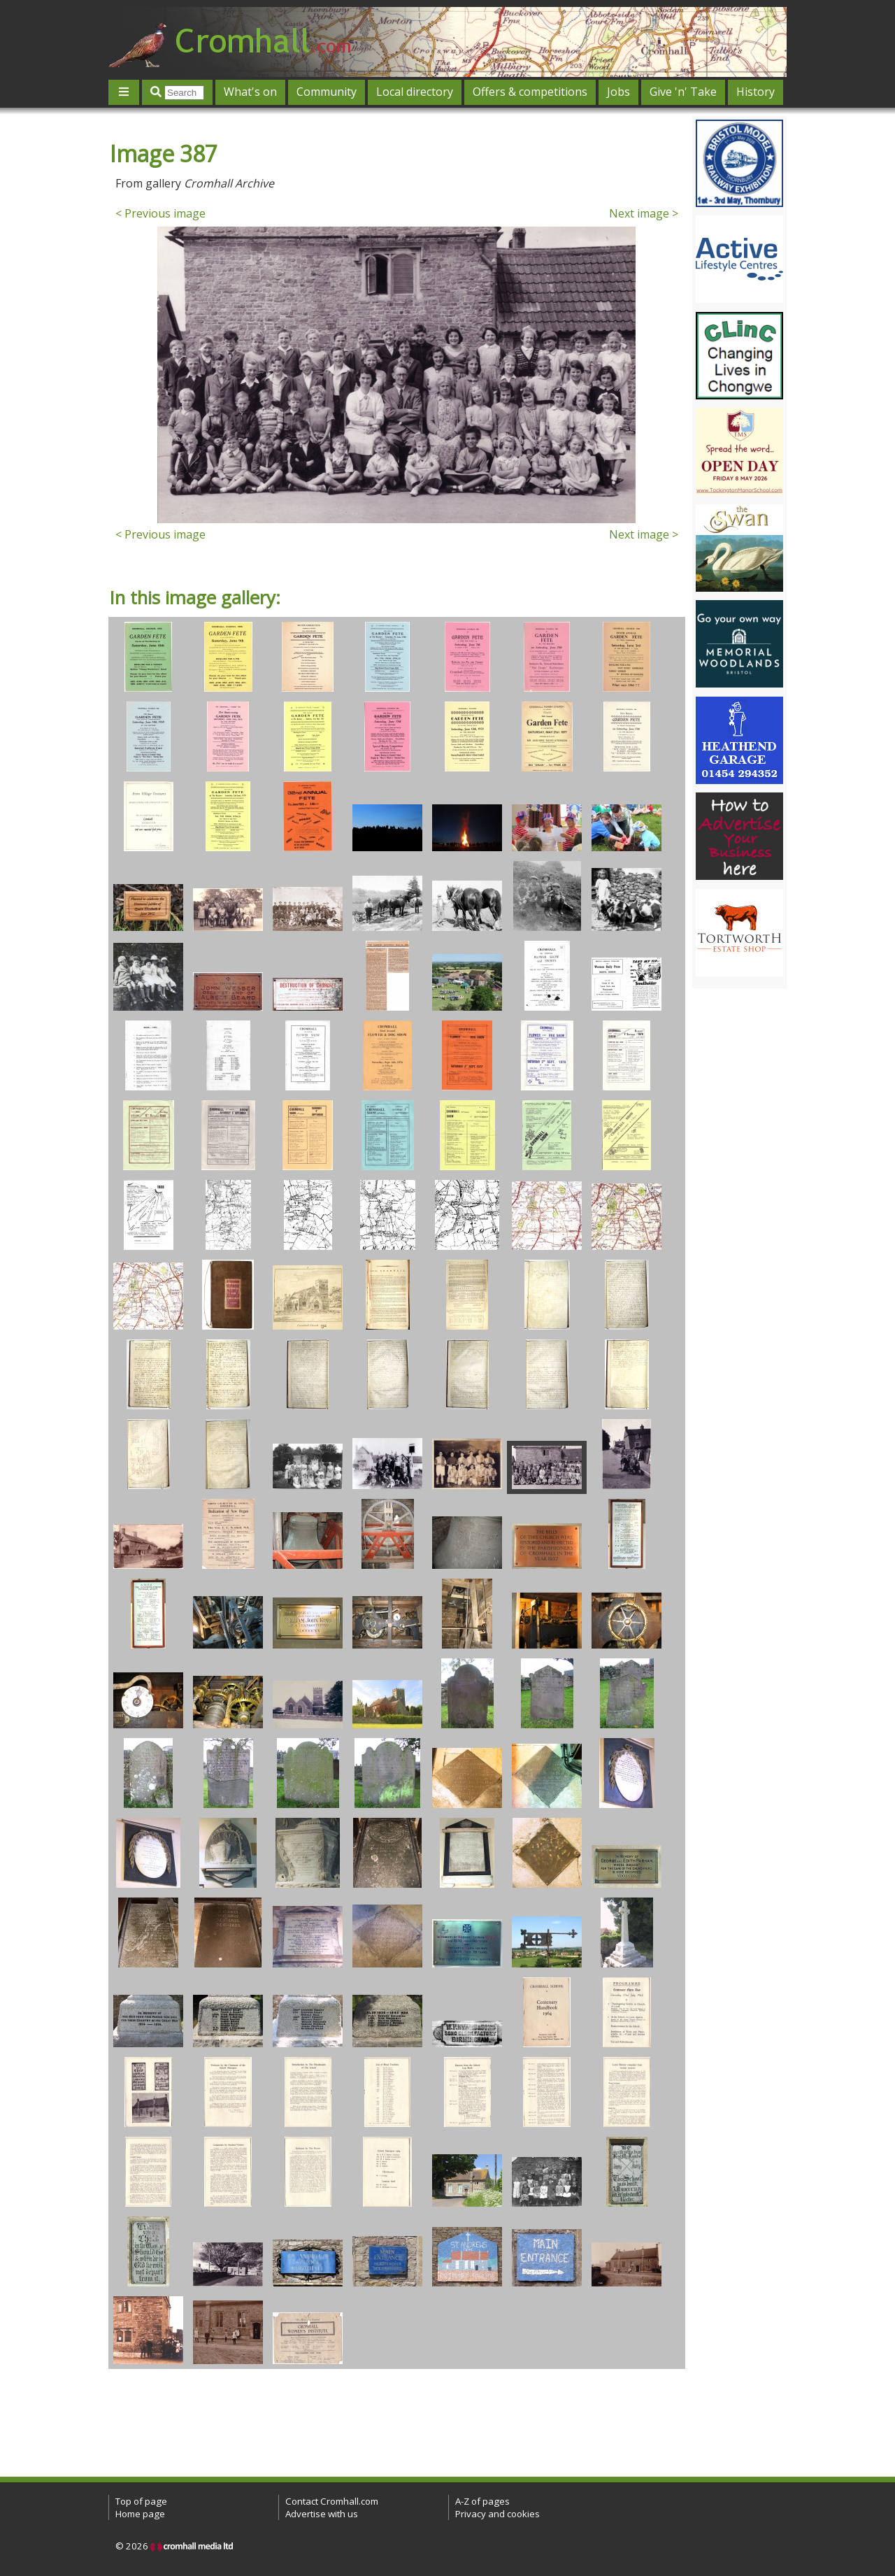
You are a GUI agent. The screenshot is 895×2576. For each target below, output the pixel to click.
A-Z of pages (482, 2501)
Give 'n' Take (683, 91)
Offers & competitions (530, 91)
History (755, 91)
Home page (140, 2513)
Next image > (643, 213)
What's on (250, 91)
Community (326, 91)
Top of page (141, 2501)
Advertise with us (321, 2513)
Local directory (414, 91)
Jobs (618, 91)
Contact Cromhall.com (331, 2501)
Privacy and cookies (497, 2513)
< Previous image (160, 213)
